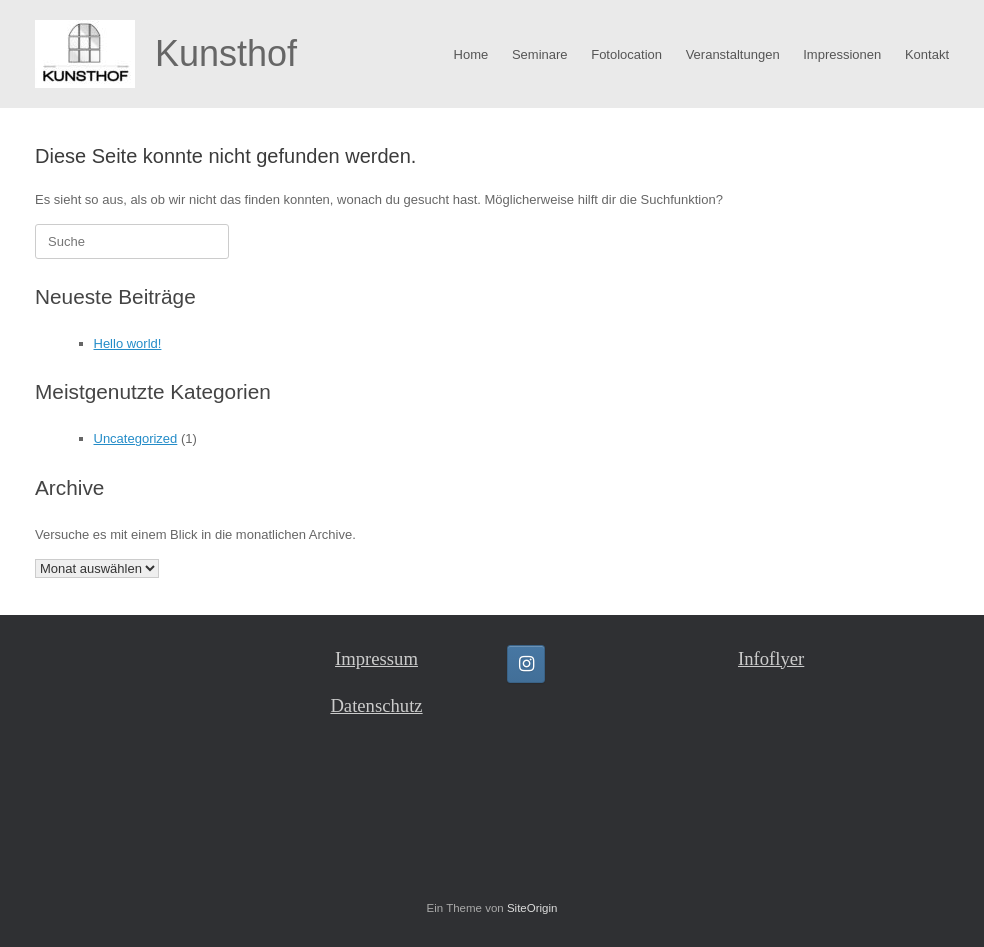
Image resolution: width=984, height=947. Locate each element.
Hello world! (128, 343)
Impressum (376, 658)
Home (471, 54)
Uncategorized (136, 438)
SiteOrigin (532, 908)
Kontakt (927, 54)
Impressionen (842, 54)
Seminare (540, 54)
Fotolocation (626, 54)
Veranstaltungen (733, 54)
